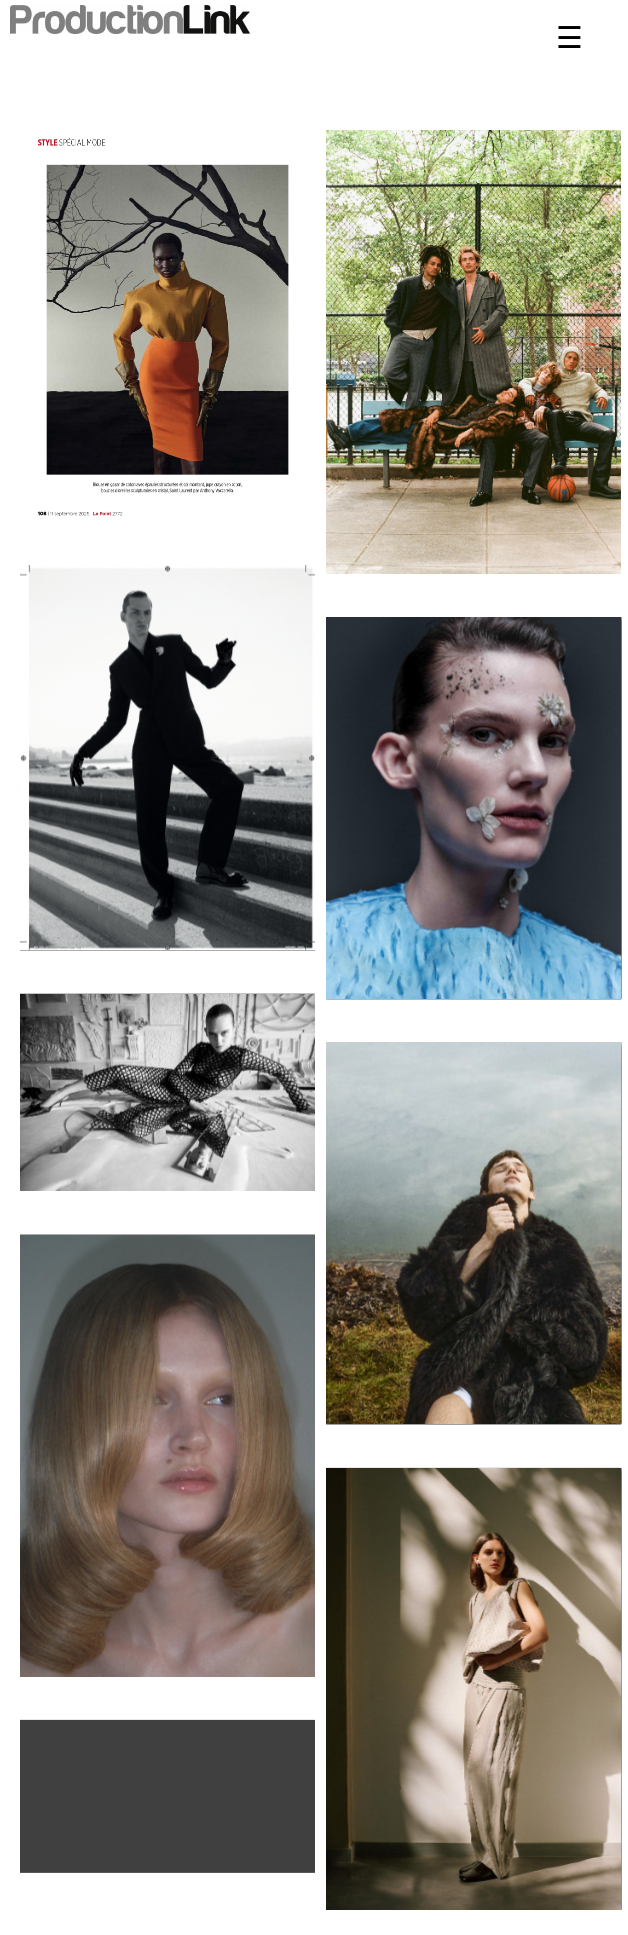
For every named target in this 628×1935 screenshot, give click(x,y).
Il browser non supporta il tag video (167, 1792)
